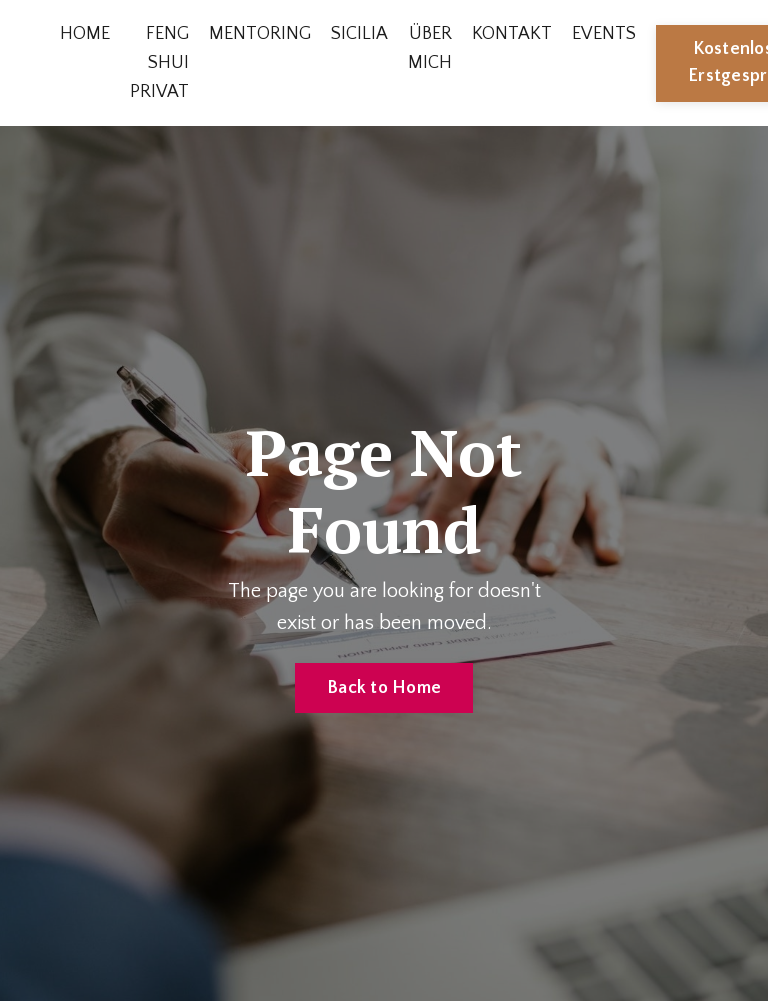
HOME (85, 34)
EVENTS (604, 34)
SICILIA (359, 34)
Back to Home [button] (384, 688)
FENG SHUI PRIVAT (159, 63)
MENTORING (260, 34)
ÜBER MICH (430, 48)
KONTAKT (512, 34)
